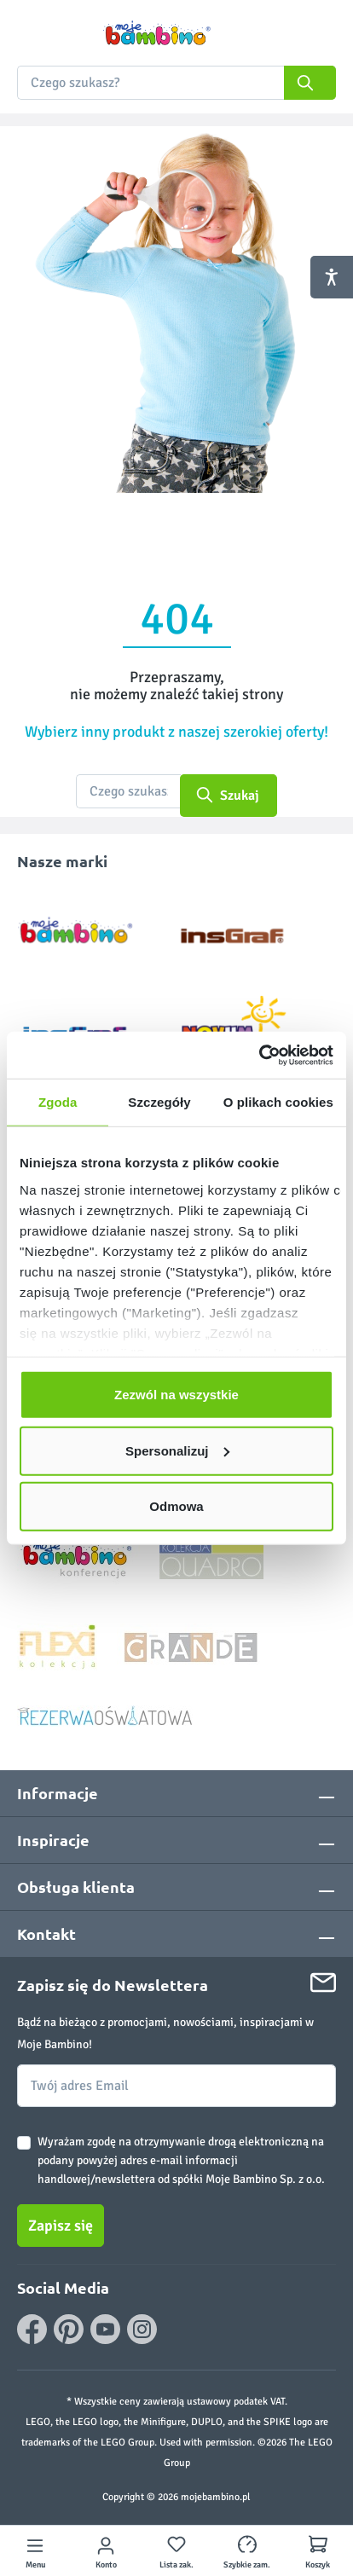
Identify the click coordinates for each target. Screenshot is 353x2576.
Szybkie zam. (246, 2565)
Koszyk (317, 2565)
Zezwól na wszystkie (176, 1394)
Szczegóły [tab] (159, 1102)
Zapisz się (60, 2225)
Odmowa (176, 1506)
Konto (106, 2565)
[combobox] (176, 83)
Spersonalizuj (177, 1450)
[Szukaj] (310, 83)
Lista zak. (176, 2565)
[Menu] (35, 2550)
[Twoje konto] (105, 2550)
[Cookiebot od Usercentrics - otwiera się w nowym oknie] (258, 1055)
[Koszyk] (318, 2550)
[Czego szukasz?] (128, 791)
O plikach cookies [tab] (278, 1102)
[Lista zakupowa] (176, 2550)
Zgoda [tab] (58, 1102)
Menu (35, 2565)
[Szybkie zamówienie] (247, 2550)
